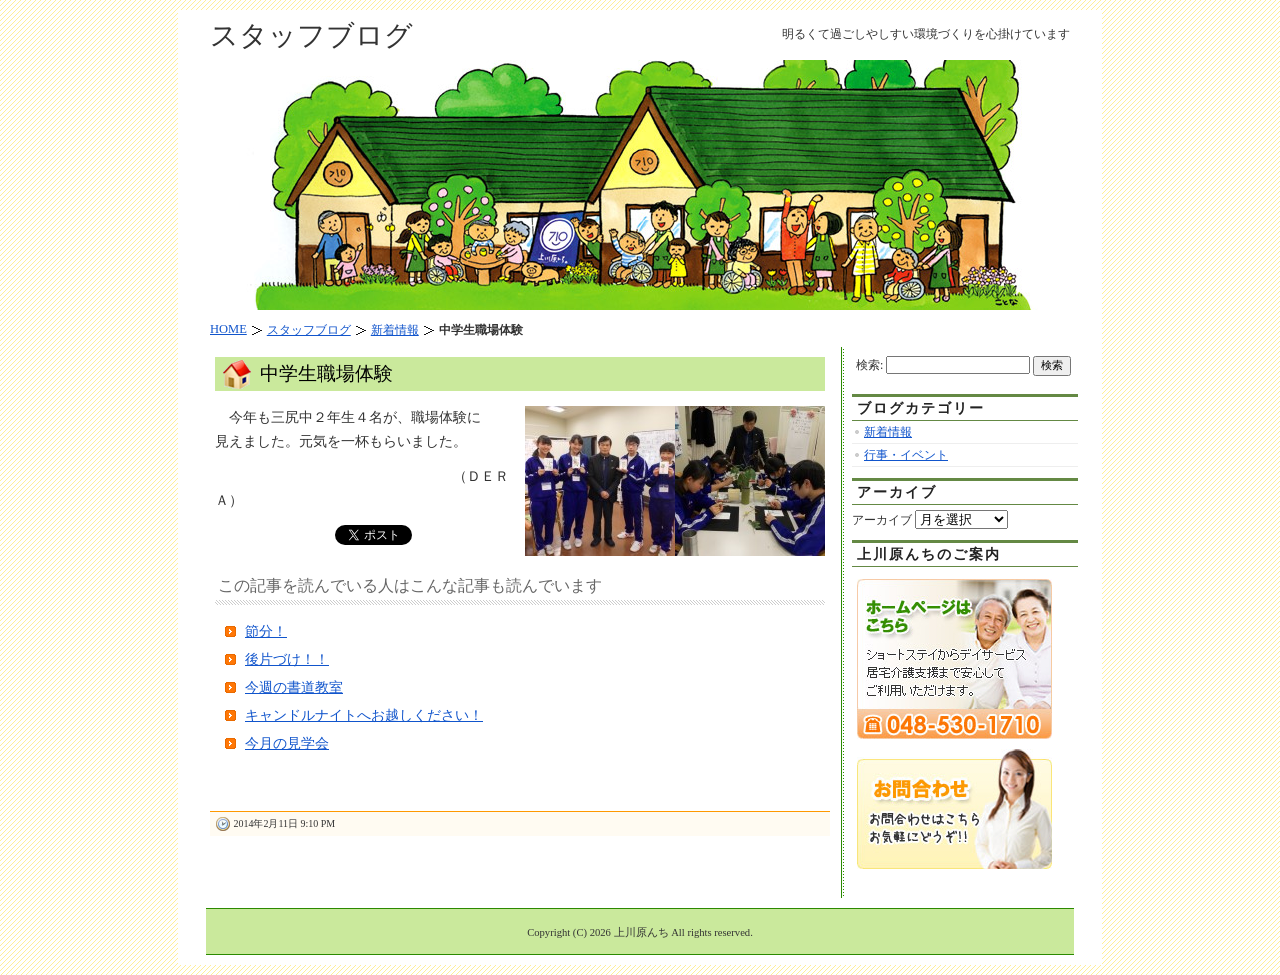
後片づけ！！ (287, 659)
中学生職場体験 (326, 373)
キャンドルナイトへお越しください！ (364, 715)
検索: (869, 365)
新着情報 (888, 432)
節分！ (266, 631)
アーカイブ (882, 520)
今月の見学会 (287, 743)
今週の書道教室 (294, 687)
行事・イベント (906, 455)
